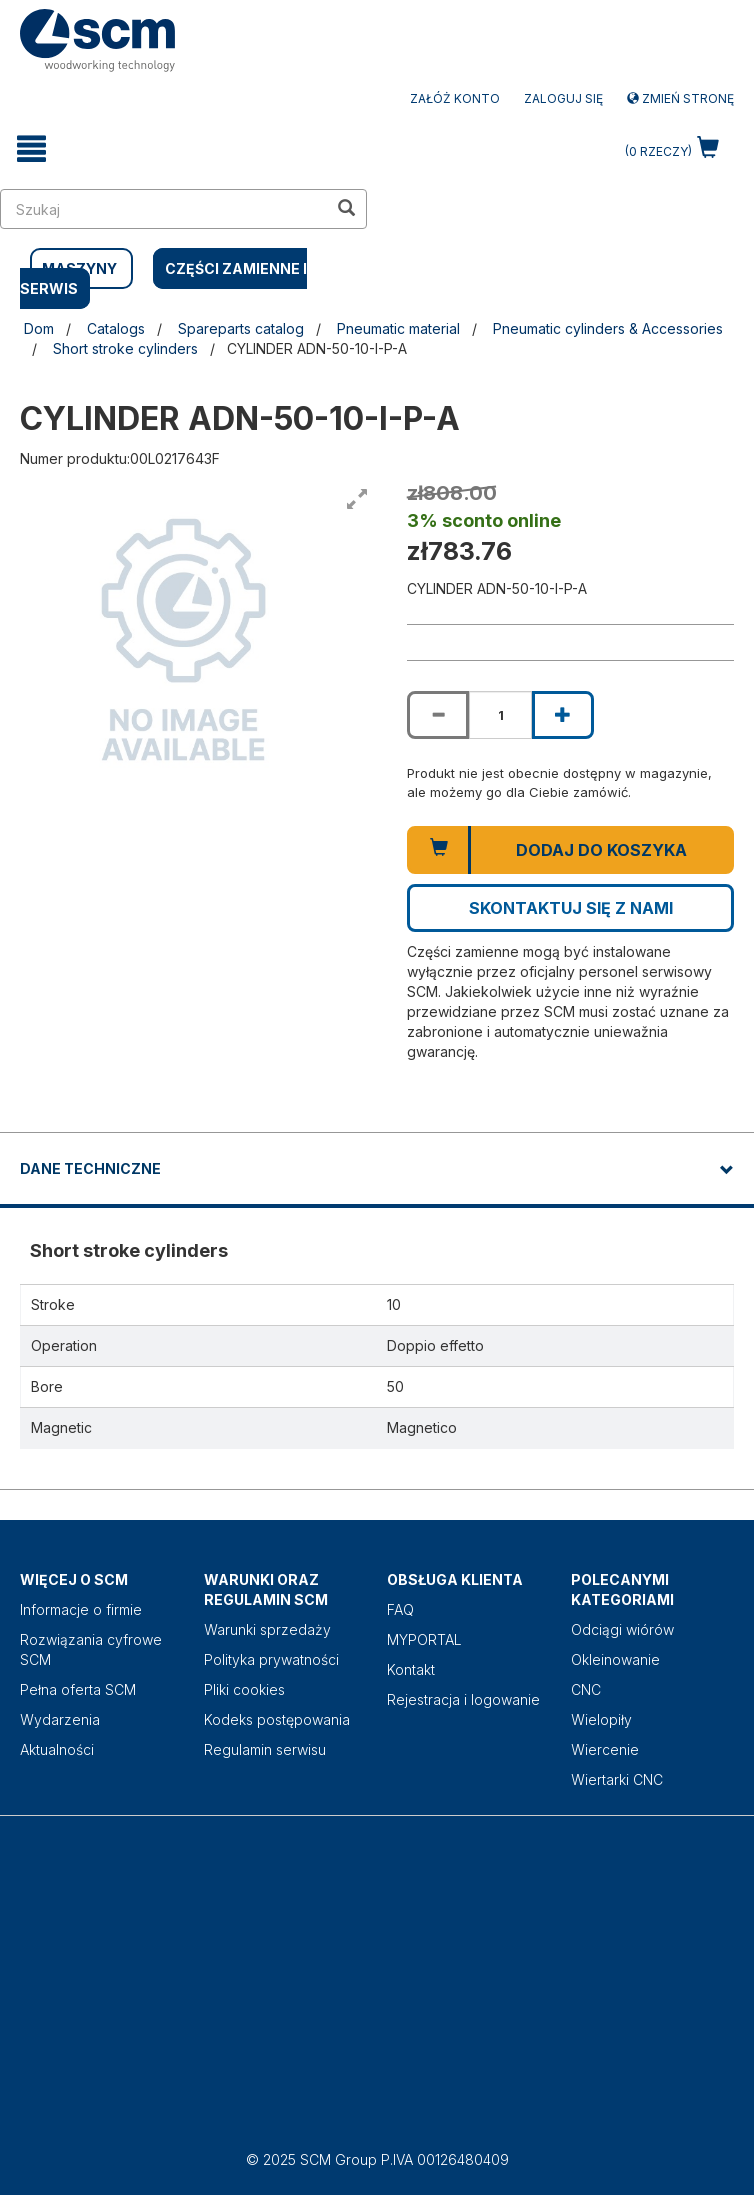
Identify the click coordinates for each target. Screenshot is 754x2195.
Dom (39, 328)
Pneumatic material (398, 328)
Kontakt (411, 1669)
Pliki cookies (244, 1689)
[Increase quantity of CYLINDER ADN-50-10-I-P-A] (563, 715)
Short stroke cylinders (125, 348)
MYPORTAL (424, 1639)
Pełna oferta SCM (78, 1689)
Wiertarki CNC (617, 1779)
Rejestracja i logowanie (463, 1699)
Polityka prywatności (271, 1659)
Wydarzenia (60, 1719)
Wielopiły (601, 1719)
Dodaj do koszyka (601, 850)
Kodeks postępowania (277, 1719)
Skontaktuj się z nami (571, 908)
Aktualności (57, 1749)
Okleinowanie (615, 1659)
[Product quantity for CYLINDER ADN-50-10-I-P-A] (500, 715)
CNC (586, 1689)
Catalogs (116, 328)
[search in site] (164, 209)
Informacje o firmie (81, 1609)
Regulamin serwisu (265, 1749)
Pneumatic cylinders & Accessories (608, 328)
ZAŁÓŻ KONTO (455, 98)
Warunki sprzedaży (267, 1629)
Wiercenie (605, 1749)
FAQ (400, 1609)
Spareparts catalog (241, 328)
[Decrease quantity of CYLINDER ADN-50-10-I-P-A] (438, 715)
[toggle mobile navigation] (31, 149)
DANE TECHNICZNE (90, 1168)
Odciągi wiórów (622, 1629)
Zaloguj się (563, 98)
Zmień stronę (680, 98)
